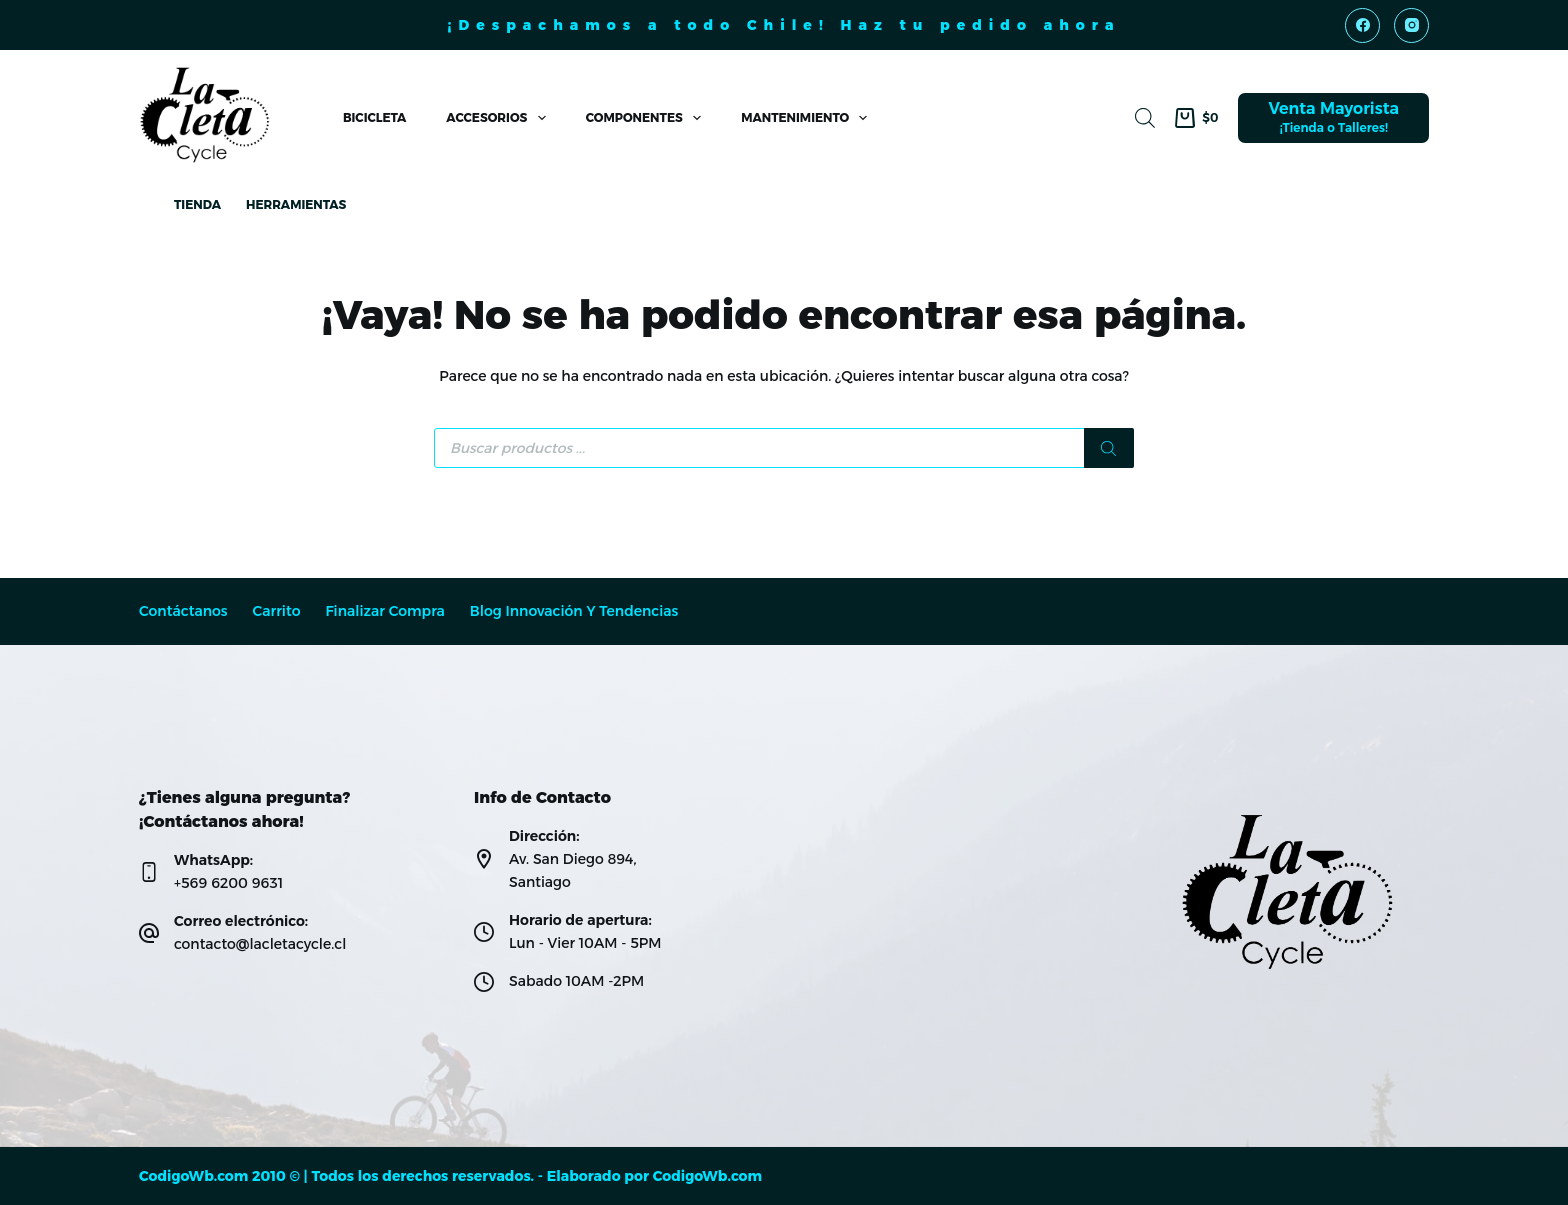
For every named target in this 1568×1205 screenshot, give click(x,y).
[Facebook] (1362, 25)
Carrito (277, 611)
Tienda (197, 204)
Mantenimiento (808, 118)
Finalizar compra (384, 611)
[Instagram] (1411, 25)
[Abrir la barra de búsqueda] (1145, 117)
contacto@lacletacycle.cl (260, 944)
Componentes (647, 118)
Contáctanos (183, 611)
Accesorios (499, 118)
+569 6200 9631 (228, 883)
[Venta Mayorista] (1333, 118)
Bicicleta (374, 117)
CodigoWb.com (707, 1176)
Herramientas (296, 204)
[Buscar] (1109, 448)
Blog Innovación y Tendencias (574, 611)
